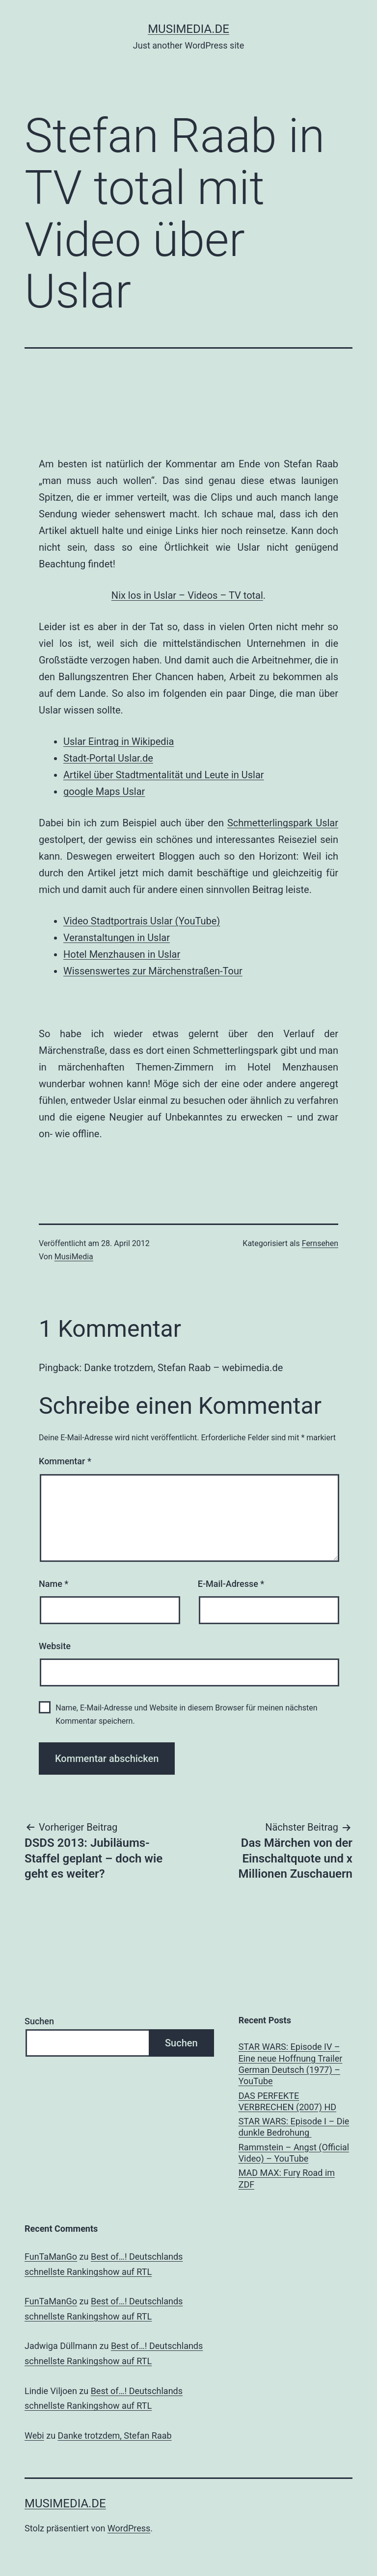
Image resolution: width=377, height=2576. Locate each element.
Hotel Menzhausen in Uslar (121, 954)
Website (55, 1646)
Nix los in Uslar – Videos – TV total (187, 595)
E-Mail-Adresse (231, 1584)
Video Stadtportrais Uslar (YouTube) (141, 921)
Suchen (39, 2021)
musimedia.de (188, 29)
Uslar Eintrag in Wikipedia (118, 741)
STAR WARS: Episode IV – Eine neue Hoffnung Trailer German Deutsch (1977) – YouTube (291, 2063)
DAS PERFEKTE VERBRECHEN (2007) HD (287, 2101)
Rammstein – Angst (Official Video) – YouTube (294, 2153)
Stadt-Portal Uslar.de (108, 758)
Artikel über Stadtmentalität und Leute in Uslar (163, 775)
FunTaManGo (51, 2256)
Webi (34, 2435)
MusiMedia (73, 1256)
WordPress (129, 2528)
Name (53, 1584)
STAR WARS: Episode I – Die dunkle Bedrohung (294, 2127)
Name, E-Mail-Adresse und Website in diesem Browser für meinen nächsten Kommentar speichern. (186, 1714)
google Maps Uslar (104, 791)
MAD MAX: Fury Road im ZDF (287, 2178)
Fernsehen (320, 1243)
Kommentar (65, 1461)
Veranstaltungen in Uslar (116, 938)
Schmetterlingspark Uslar (282, 823)
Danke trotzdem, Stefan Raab (115, 2435)
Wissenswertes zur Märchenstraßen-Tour (152, 971)
